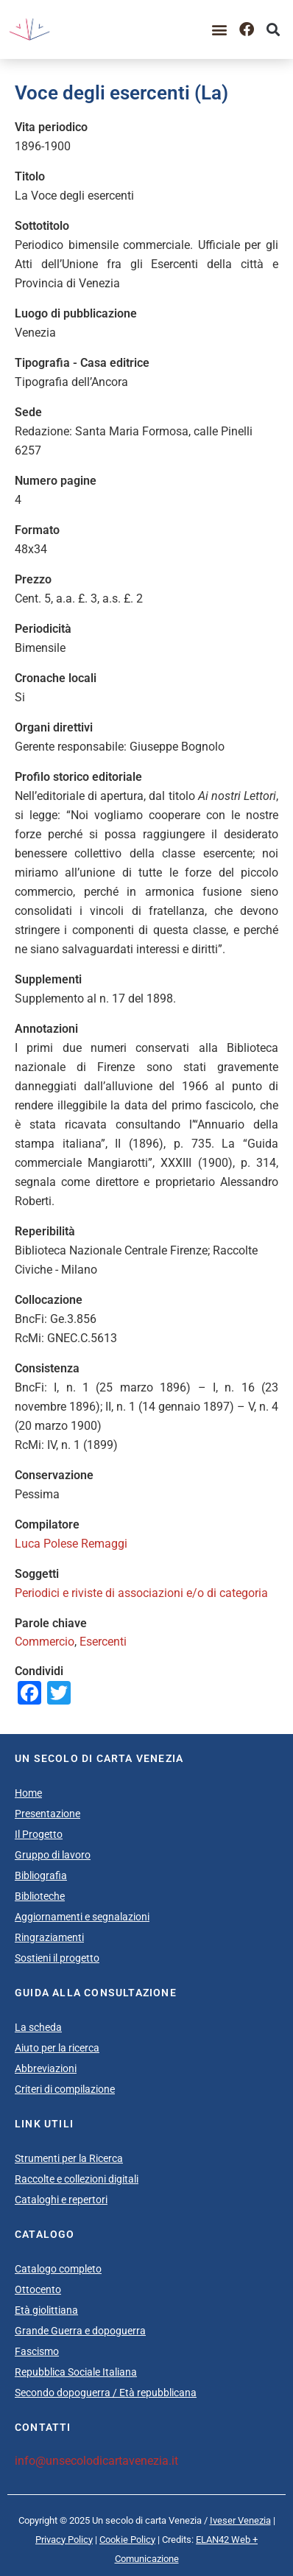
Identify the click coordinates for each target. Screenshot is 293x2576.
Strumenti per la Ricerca (69, 2158)
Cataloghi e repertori (61, 2199)
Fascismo (37, 2351)
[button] (220, 29)
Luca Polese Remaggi (71, 1544)
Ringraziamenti (49, 1937)
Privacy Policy (64, 2539)
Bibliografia (41, 1875)
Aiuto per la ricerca (57, 2048)
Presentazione (47, 1813)
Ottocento (38, 2289)
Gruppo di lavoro (53, 1855)
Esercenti (103, 1642)
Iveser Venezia (240, 2520)
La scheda (38, 2027)
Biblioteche (40, 1896)
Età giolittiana (46, 2310)
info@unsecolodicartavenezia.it (96, 2461)
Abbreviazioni (46, 2068)
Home (28, 1793)
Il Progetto (39, 1834)
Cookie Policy (127, 2539)
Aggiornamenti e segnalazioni (82, 1917)
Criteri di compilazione (65, 2089)
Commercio (44, 1642)
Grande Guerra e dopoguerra (80, 2331)
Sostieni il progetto (57, 1958)
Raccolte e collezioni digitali (76, 2179)
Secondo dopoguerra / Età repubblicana (106, 2392)
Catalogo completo (58, 2269)
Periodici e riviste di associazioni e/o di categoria (141, 1593)
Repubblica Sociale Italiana (76, 2372)
